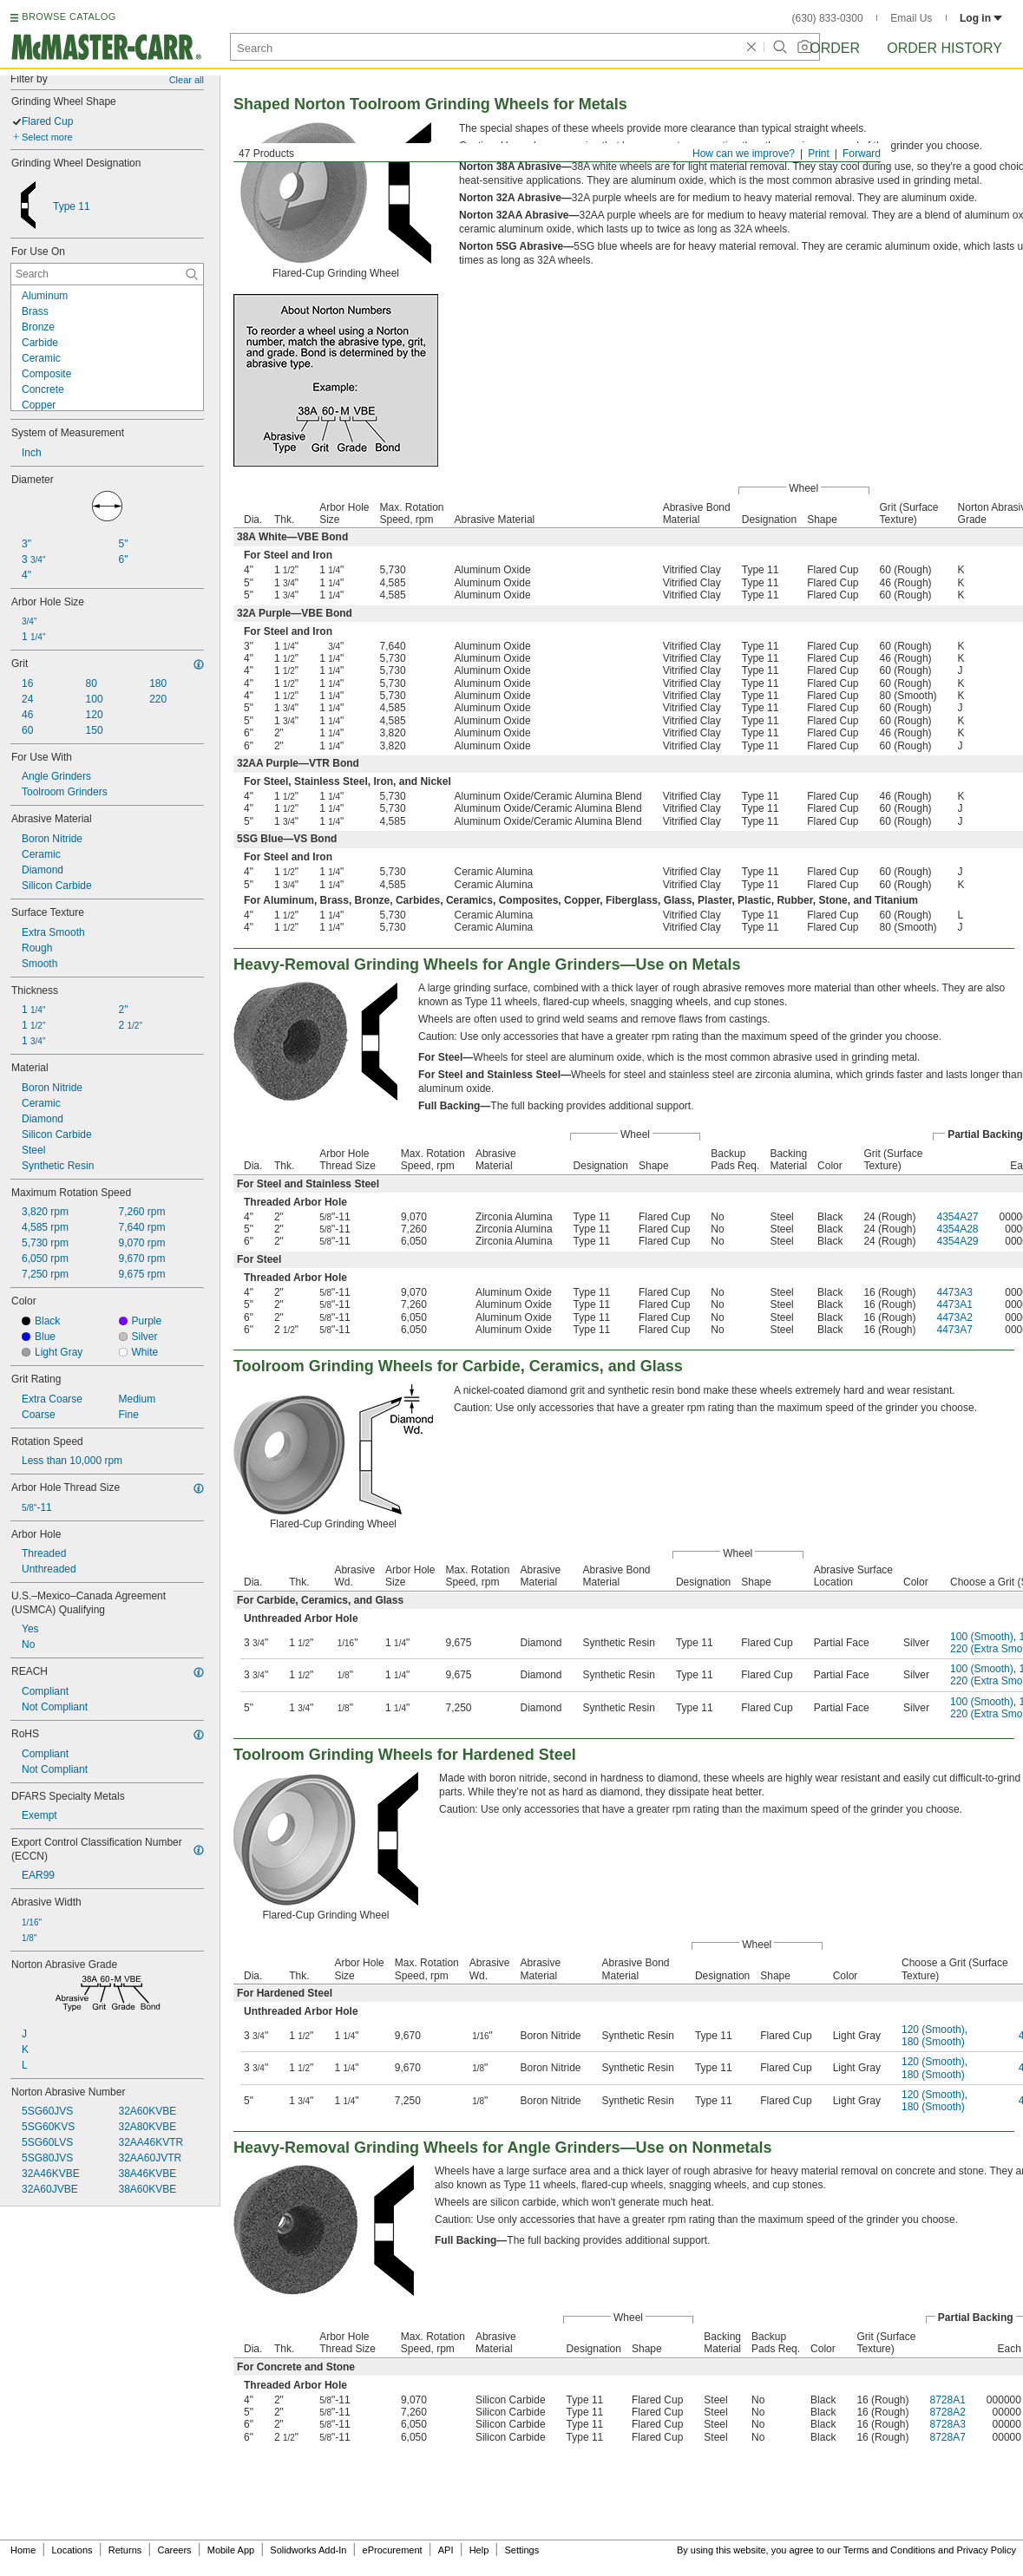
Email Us (911, 18)
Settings (521, 2550)
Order (835, 48)
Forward (862, 153)
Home (23, 2550)
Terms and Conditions (889, 2550)
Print (819, 153)
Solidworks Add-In (308, 2550)
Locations (72, 2550)
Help (479, 2550)
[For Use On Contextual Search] (107, 274)
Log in (981, 18)
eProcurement (393, 2550)
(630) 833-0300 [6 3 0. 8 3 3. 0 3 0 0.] (827, 18)
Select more (47, 137)
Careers (174, 2550)
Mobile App (230, 2550)
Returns (125, 2550)
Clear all (186, 80)
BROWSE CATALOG (68, 16)
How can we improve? (743, 153)
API (446, 2550)
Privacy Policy (986, 2550)
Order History (944, 48)
